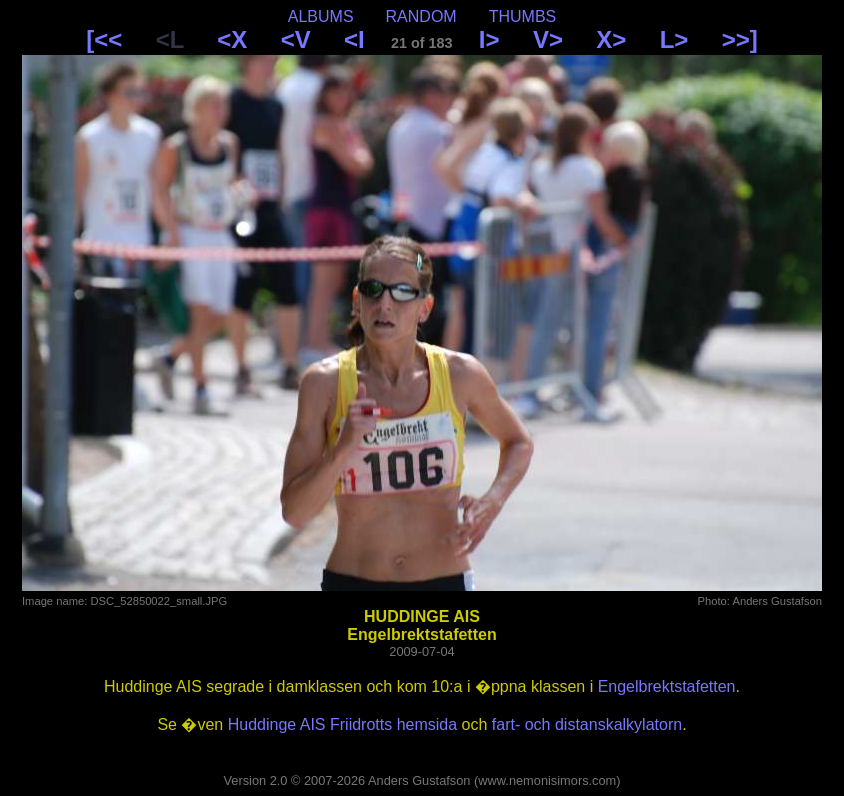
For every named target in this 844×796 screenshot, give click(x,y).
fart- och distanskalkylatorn (587, 724)
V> (548, 39)
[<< (104, 39)
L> (674, 39)
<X (232, 39)
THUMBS (523, 16)
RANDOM (421, 16)
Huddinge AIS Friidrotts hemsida (342, 724)
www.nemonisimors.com (547, 780)
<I (354, 39)
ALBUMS (321, 16)
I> (489, 39)
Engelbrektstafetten (667, 686)
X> (611, 39)
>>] (740, 39)
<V (296, 39)
